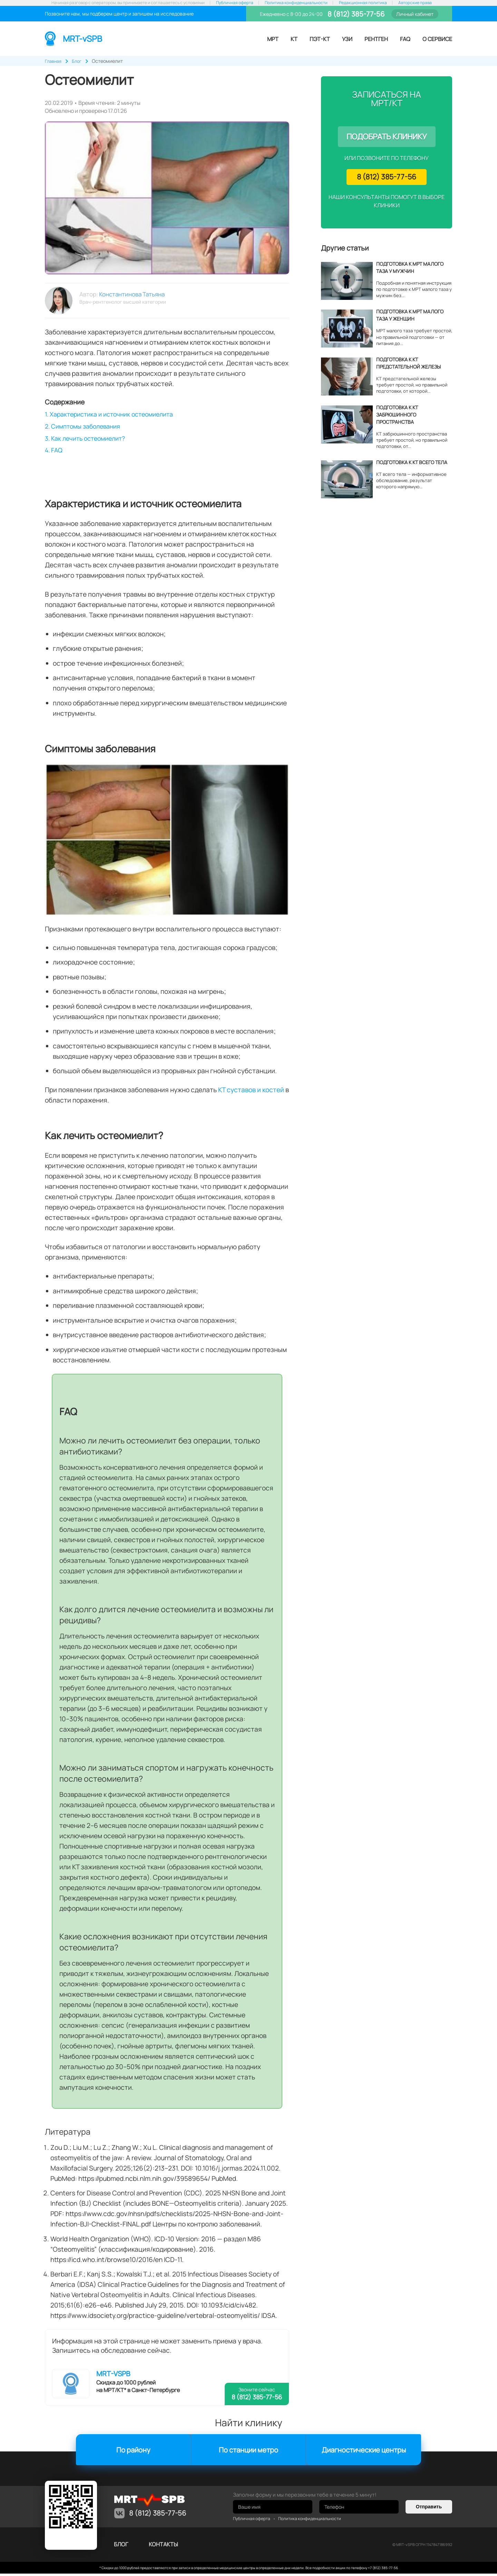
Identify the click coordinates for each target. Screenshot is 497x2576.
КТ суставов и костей (251, 1092)
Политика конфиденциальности (296, 3)
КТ (294, 39)
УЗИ (347, 39)
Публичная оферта (234, 3)
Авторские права (415, 3)
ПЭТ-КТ (320, 39)
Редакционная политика (363, 3)
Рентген (376, 39)
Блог (121, 2547)
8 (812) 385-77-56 (355, 14)
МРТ (273, 39)
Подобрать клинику (387, 136)
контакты (163, 2547)
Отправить (429, 2509)
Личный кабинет (414, 14)
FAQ (405, 39)
